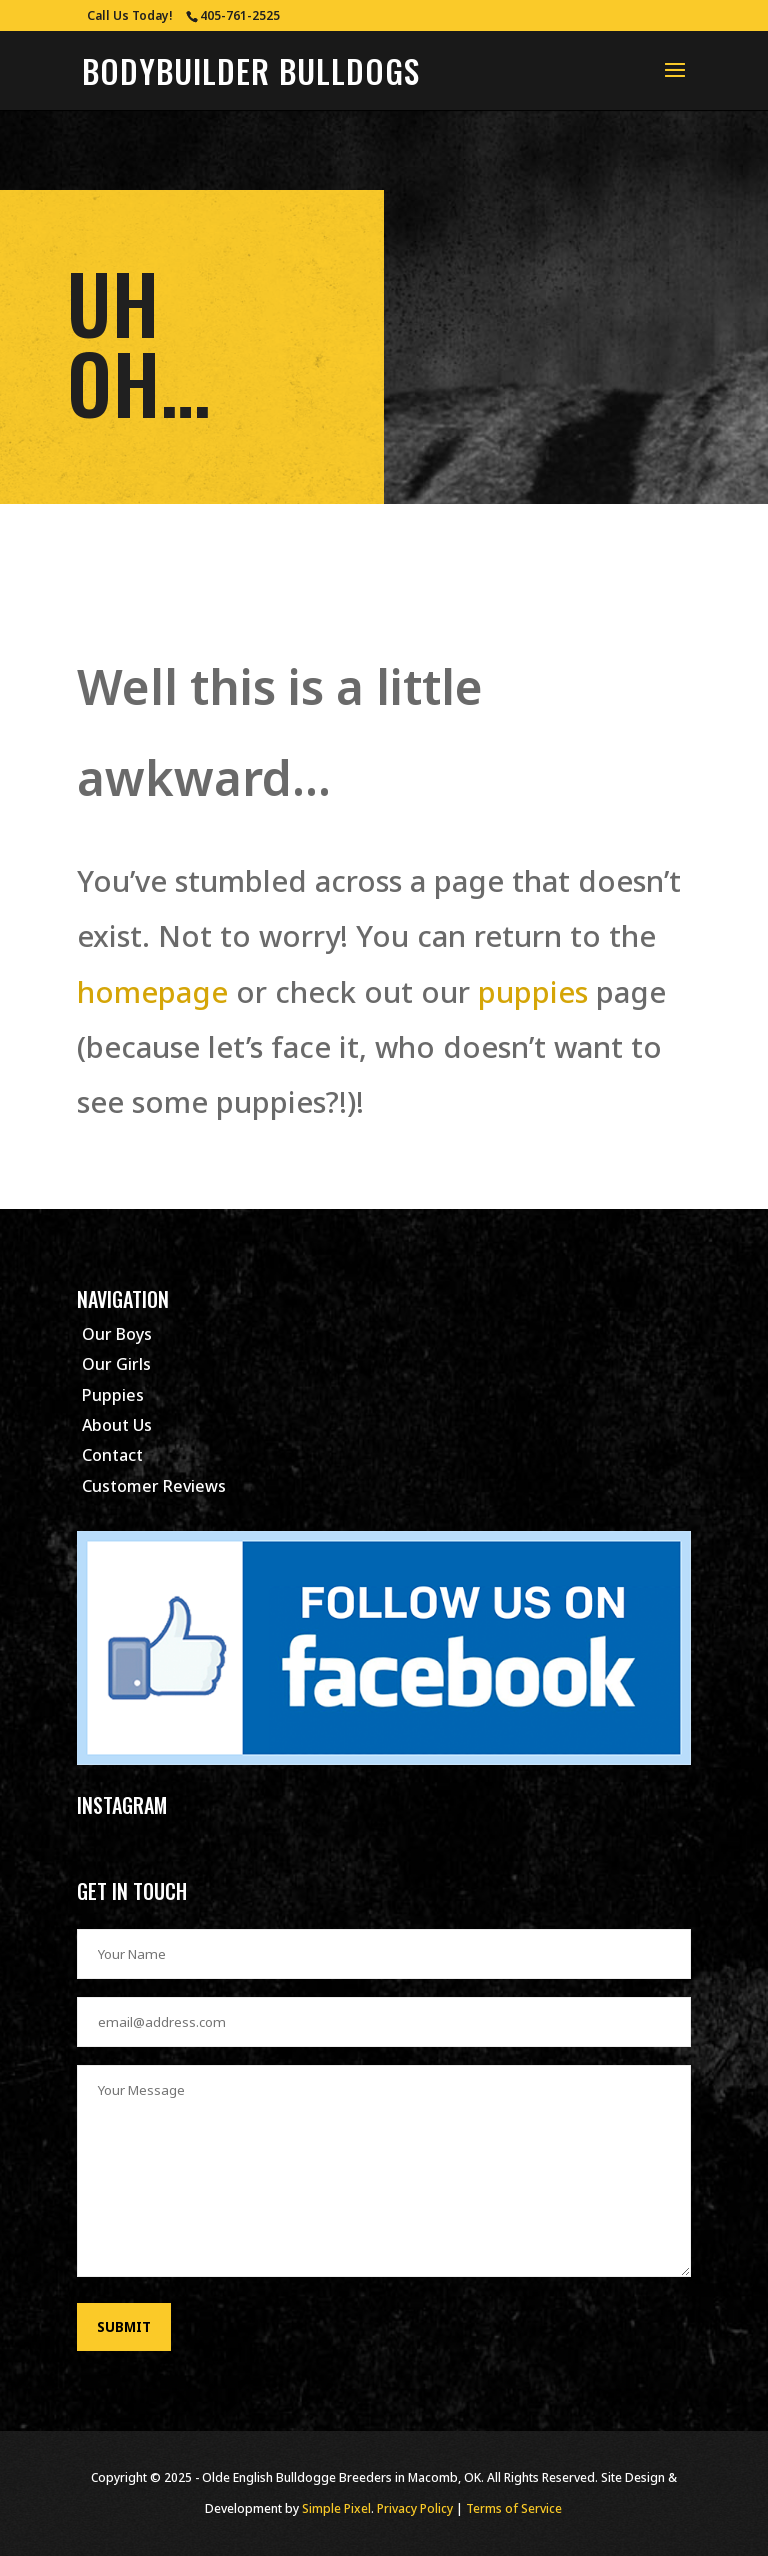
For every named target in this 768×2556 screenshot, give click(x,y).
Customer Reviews (154, 1486)
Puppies (113, 1395)
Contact (112, 1455)
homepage (152, 991)
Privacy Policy (415, 2508)
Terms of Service (514, 2508)
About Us (117, 1425)
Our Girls (116, 1364)
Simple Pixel (336, 2508)
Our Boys (117, 1334)
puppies (533, 991)
